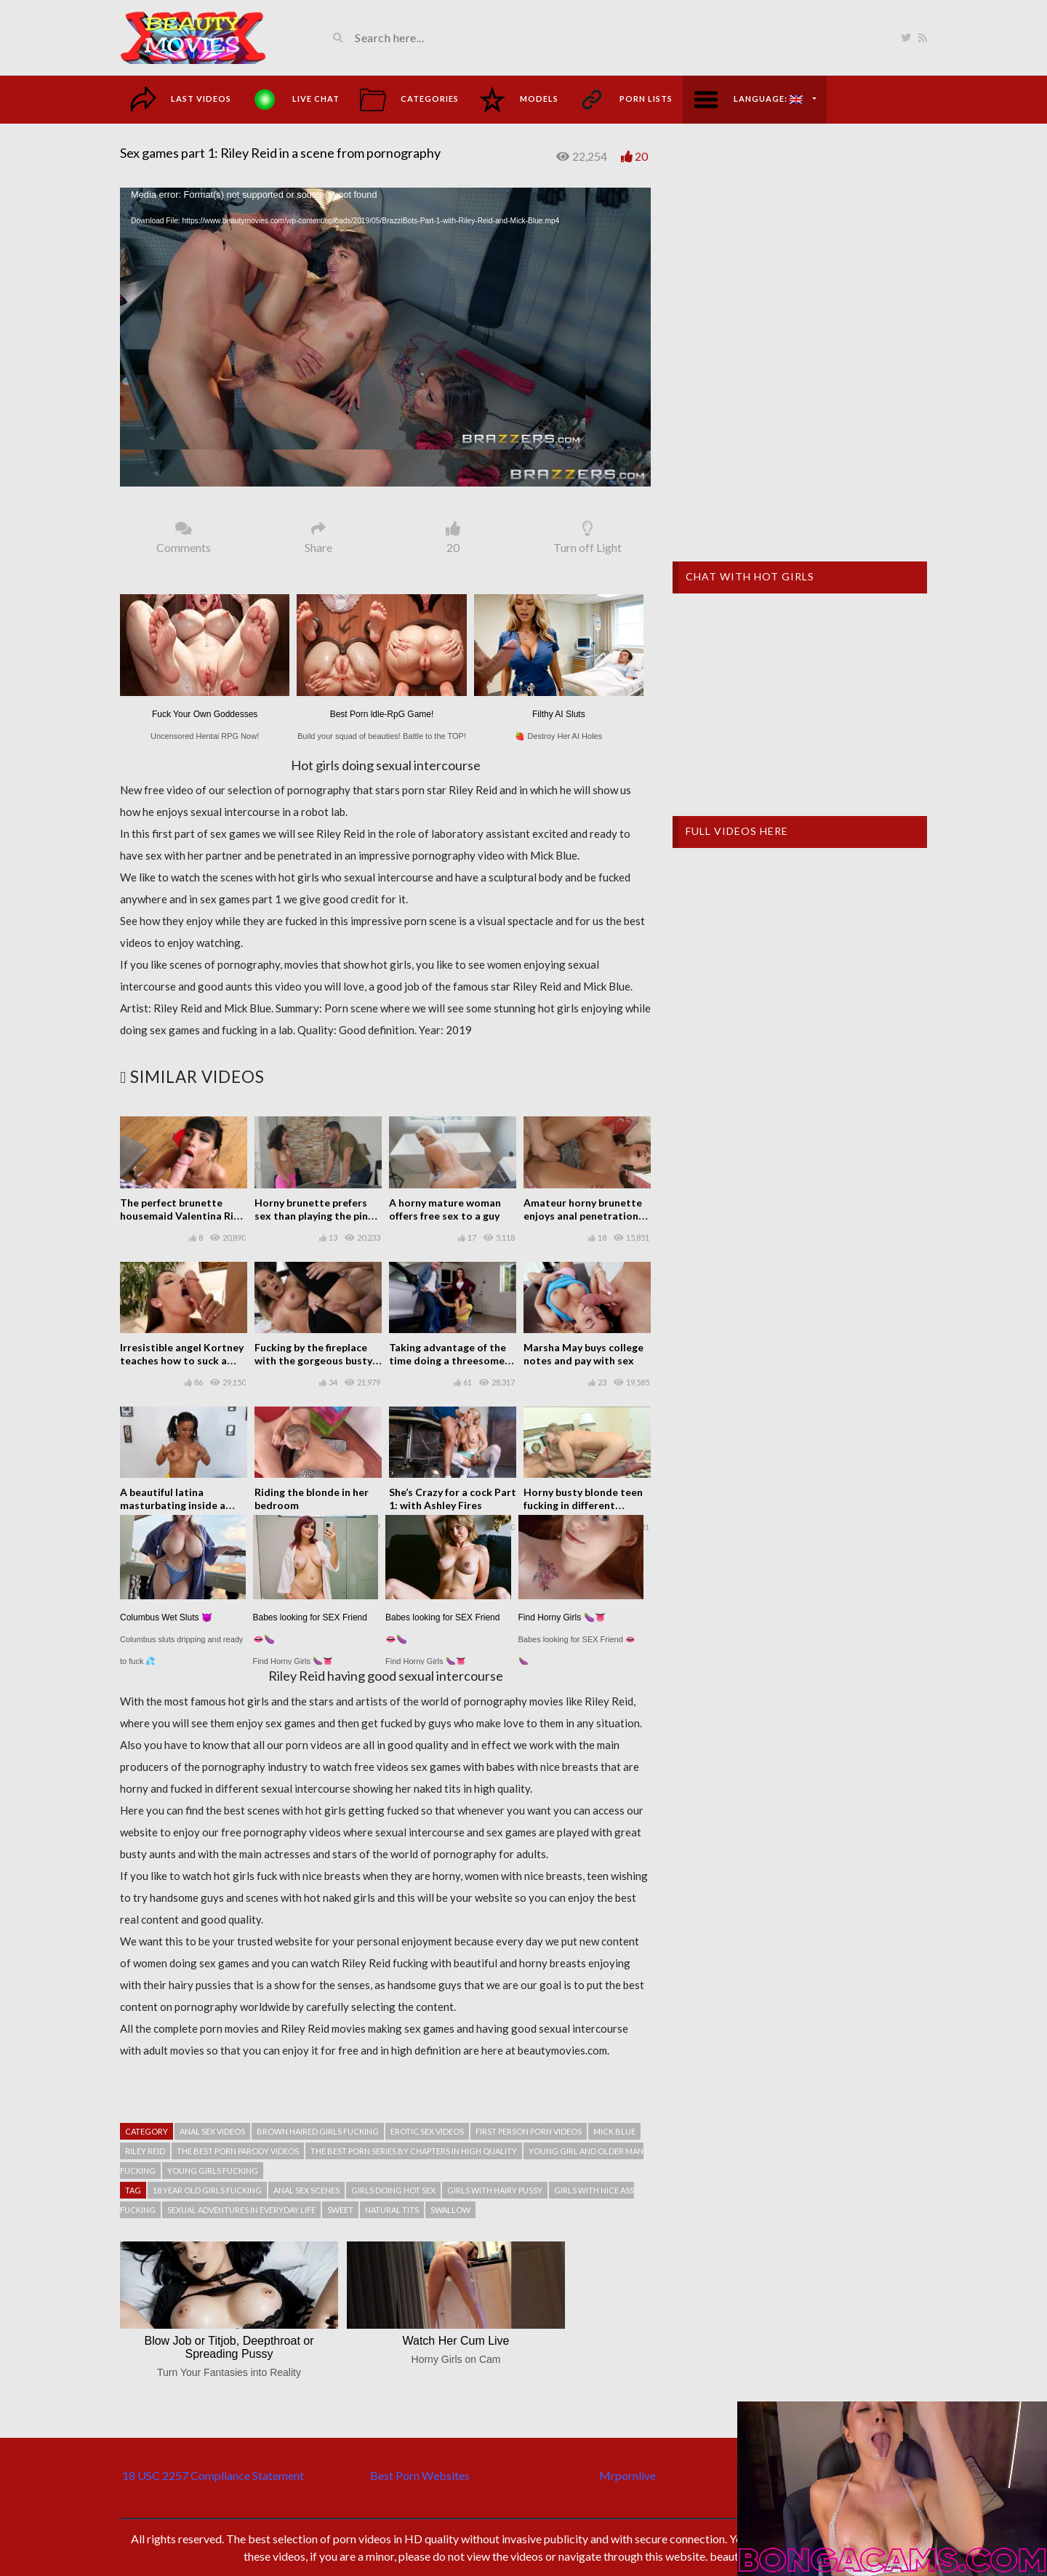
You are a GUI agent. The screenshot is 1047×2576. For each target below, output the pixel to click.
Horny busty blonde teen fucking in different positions (583, 1505)
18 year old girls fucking (207, 2190)
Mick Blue (614, 2131)
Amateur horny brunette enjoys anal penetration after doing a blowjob (583, 1215)
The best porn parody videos (238, 2151)
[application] (385, 337)
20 (641, 156)
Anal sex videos (212, 2131)
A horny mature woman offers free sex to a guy (445, 1209)
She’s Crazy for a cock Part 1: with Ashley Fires (452, 1498)
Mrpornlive (627, 2475)
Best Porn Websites (420, 2475)
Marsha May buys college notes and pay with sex (583, 1354)
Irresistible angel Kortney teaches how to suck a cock (182, 1360)
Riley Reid (145, 2151)
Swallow (450, 2210)
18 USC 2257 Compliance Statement (213, 2475)
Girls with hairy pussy (494, 2190)
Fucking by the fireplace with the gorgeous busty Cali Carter (313, 1360)
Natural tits (392, 2210)
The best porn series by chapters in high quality (413, 2151)
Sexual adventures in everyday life (241, 2210)
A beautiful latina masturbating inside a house (172, 1505)
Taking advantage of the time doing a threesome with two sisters (447, 1360)
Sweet (340, 2210)
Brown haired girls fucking (318, 2131)
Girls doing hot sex (393, 2190)
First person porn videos (529, 2131)
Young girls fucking (212, 2170)
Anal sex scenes (306, 2190)
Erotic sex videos (427, 2131)
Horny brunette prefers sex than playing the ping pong (314, 1215)
